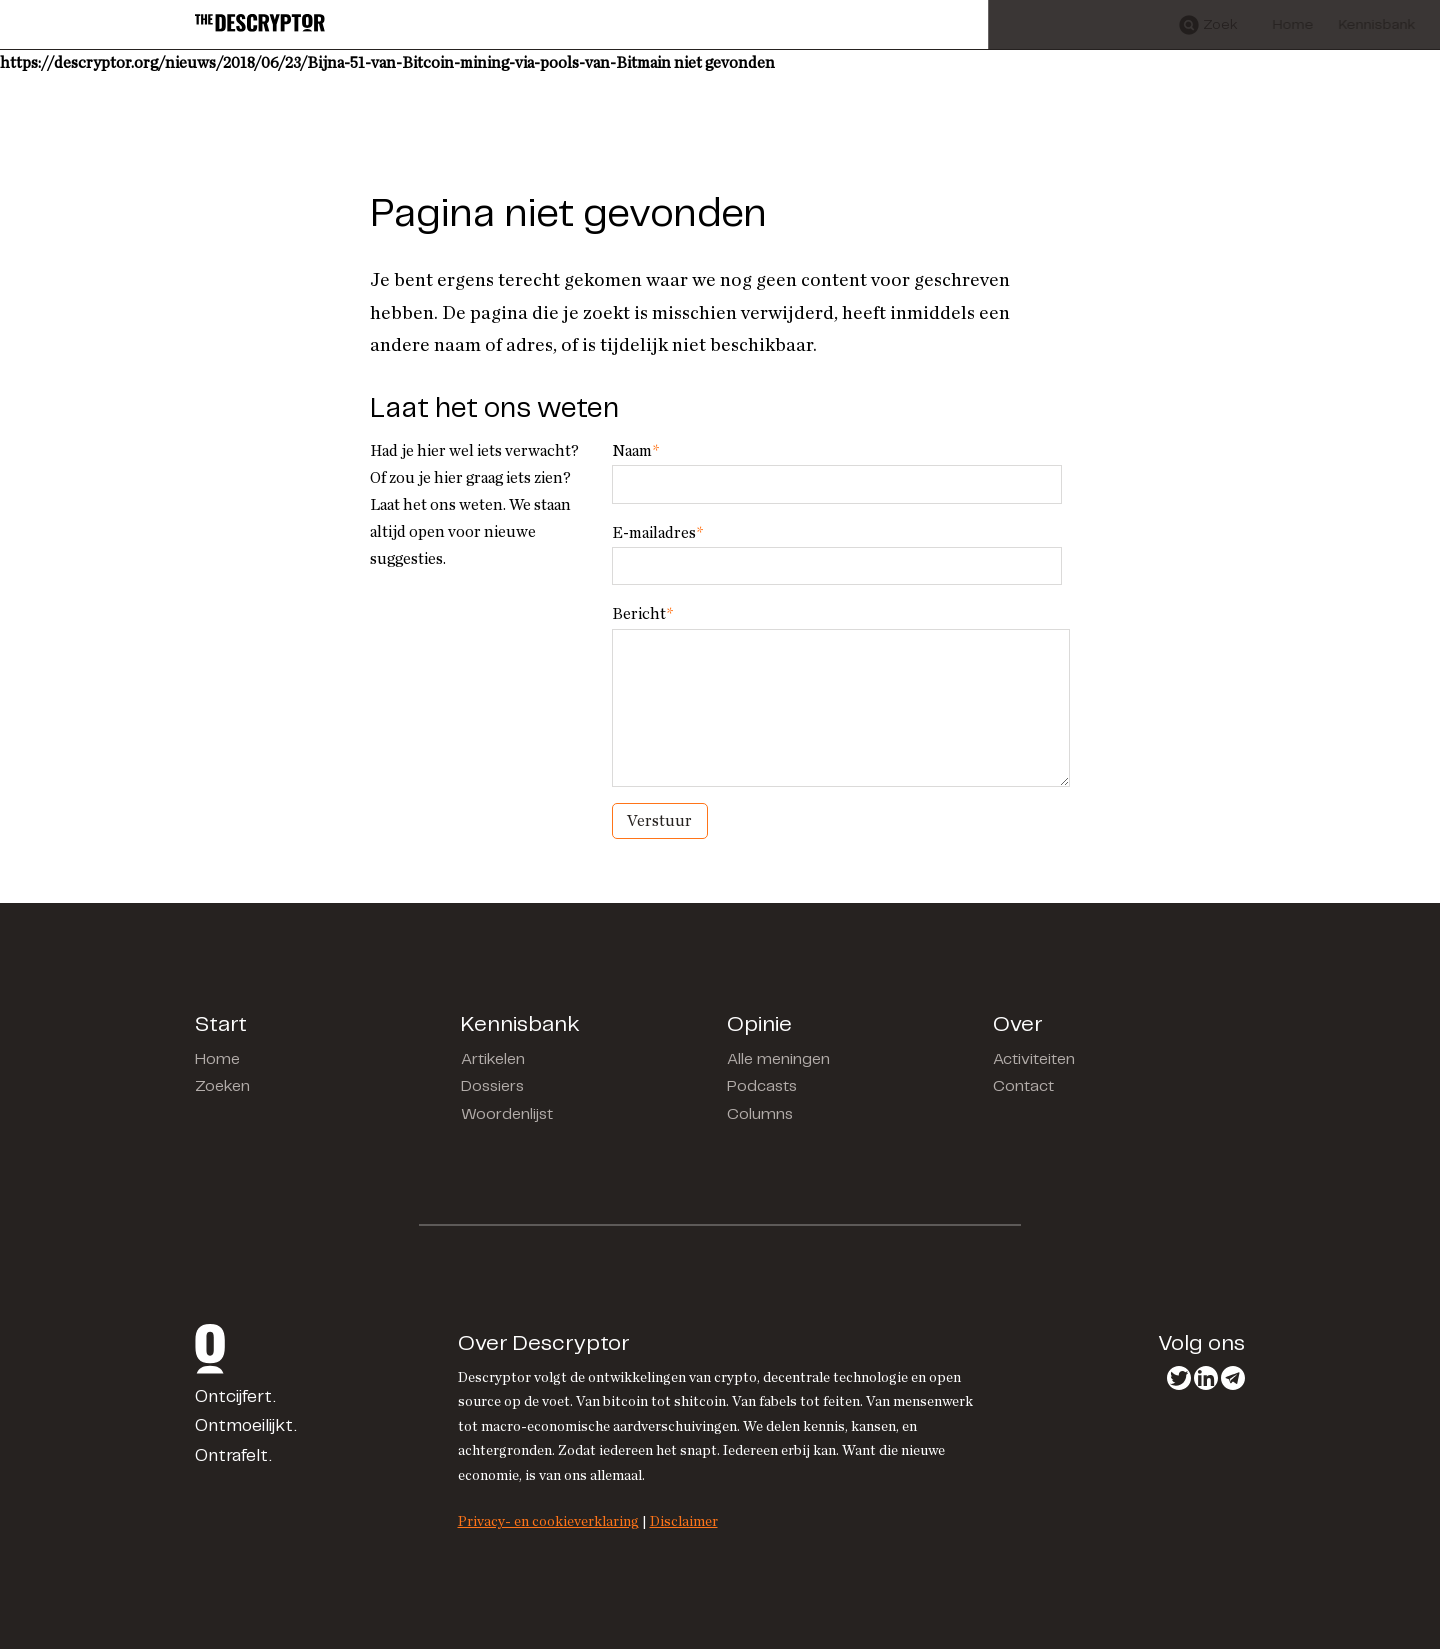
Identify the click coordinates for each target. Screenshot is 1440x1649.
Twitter (1179, 1378)
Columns (760, 1114)
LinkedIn (1206, 1378)
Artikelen (493, 1059)
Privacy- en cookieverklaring (548, 1521)
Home (217, 1059)
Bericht (642, 614)
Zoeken (222, 1086)
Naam (635, 451)
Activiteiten (1034, 1059)
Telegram (1233, 1378)
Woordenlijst (507, 1114)
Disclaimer (684, 1521)
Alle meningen (778, 1059)
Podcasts (762, 1086)
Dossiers (492, 1086)
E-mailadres (657, 533)
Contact (1023, 1086)
